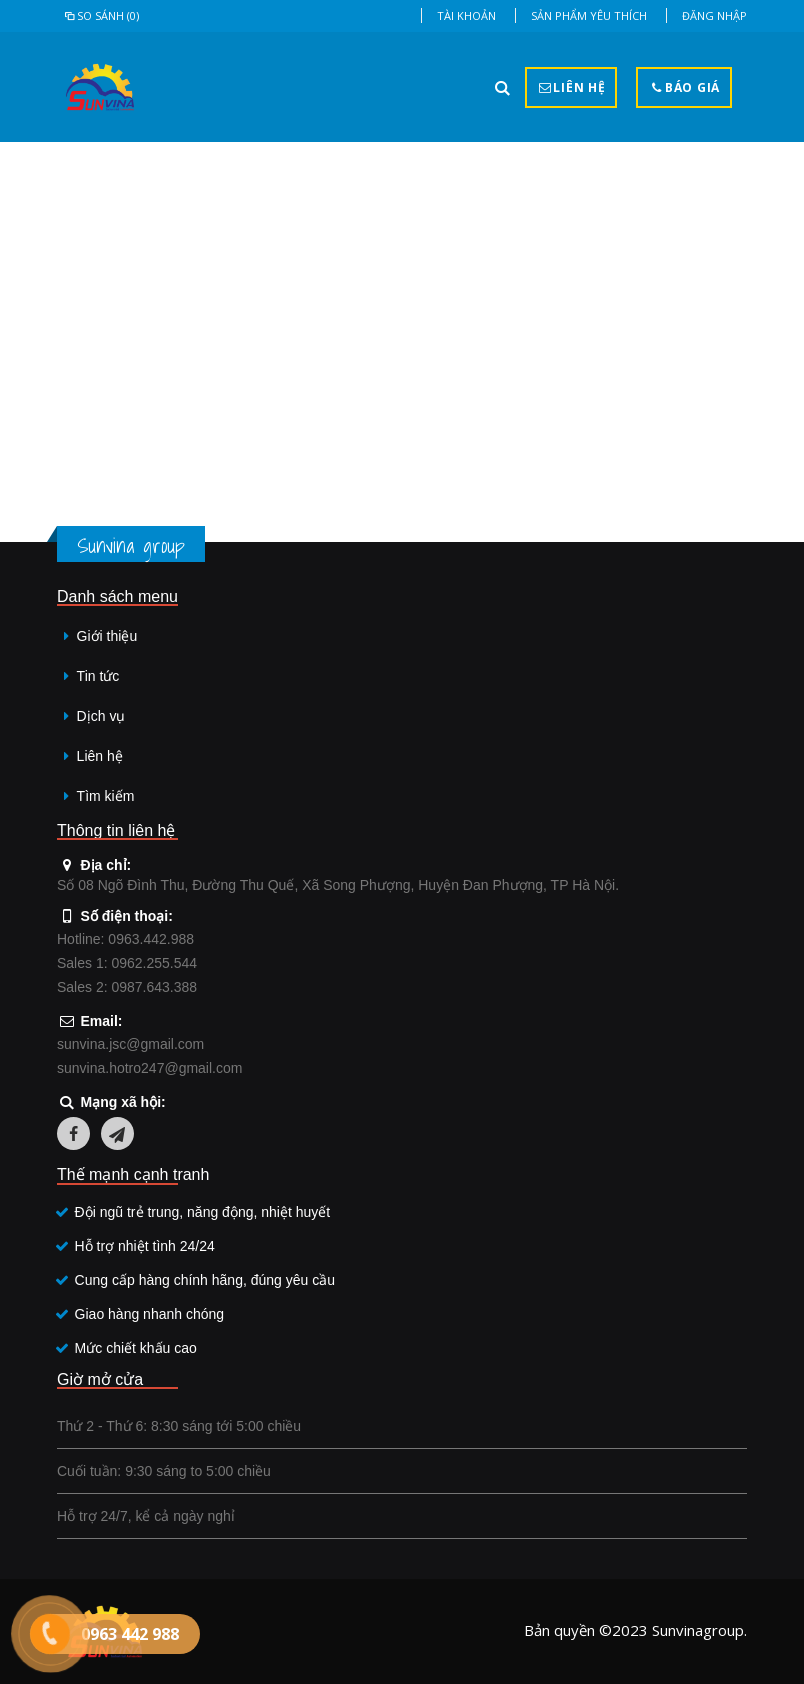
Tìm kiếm (106, 796)
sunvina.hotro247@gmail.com (149, 1068)
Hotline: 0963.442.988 (125, 939)
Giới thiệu (107, 636)
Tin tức (98, 676)
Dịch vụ (101, 716)
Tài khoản (466, 15)
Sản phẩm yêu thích (589, 15)
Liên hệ (100, 756)
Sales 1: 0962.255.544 (127, 963)
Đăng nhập (714, 15)
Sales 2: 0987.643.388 (127, 987)
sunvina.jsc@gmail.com (130, 1044)
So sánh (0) (100, 15)
